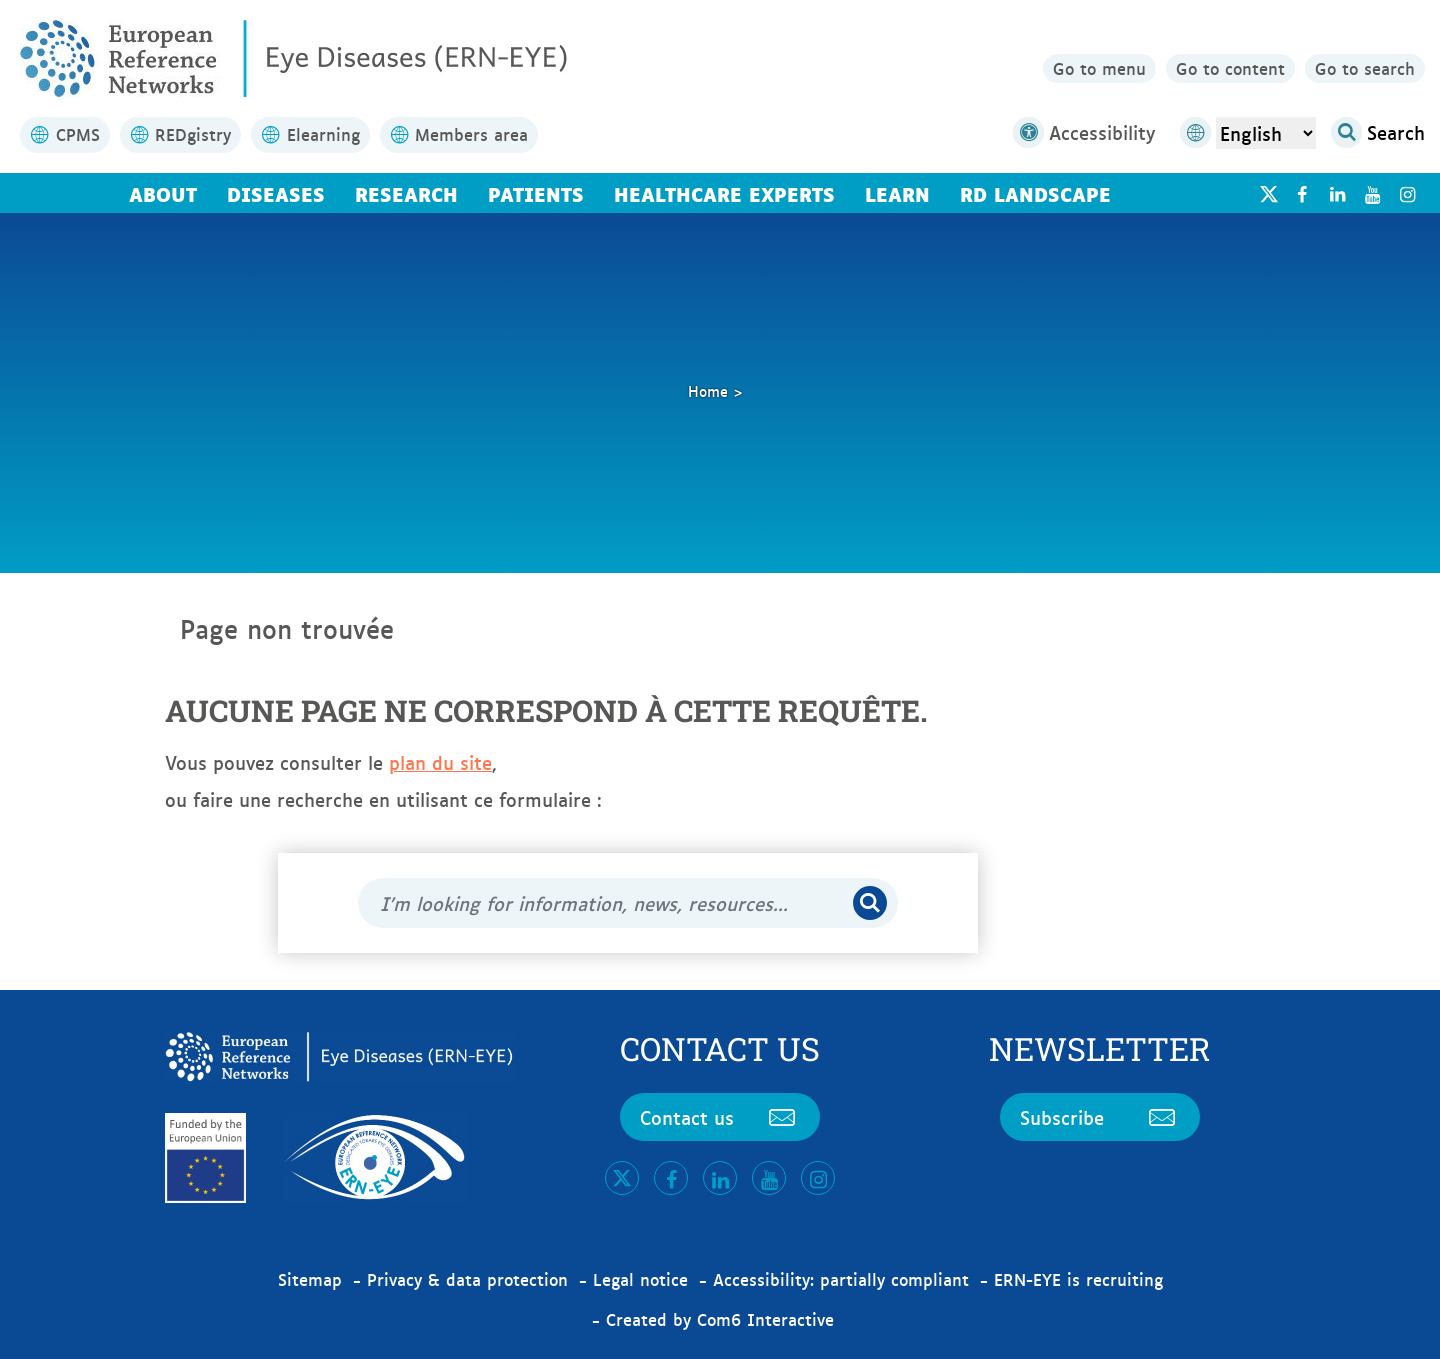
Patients (536, 193)
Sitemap (310, 1279)
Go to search (1365, 68)
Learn (897, 193)
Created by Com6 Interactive (720, 1319)
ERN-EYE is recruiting (1078, 1279)
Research (406, 193)
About (163, 193)
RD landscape (1035, 193)
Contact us (720, 1117)
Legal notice (640, 1279)
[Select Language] (1266, 133)
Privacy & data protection (467, 1279)
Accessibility (1084, 132)
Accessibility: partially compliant (841, 1279)
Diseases (276, 193)
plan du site (440, 762)
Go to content (1230, 68)
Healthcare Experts (724, 193)
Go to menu (1099, 68)
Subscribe (1100, 1117)
